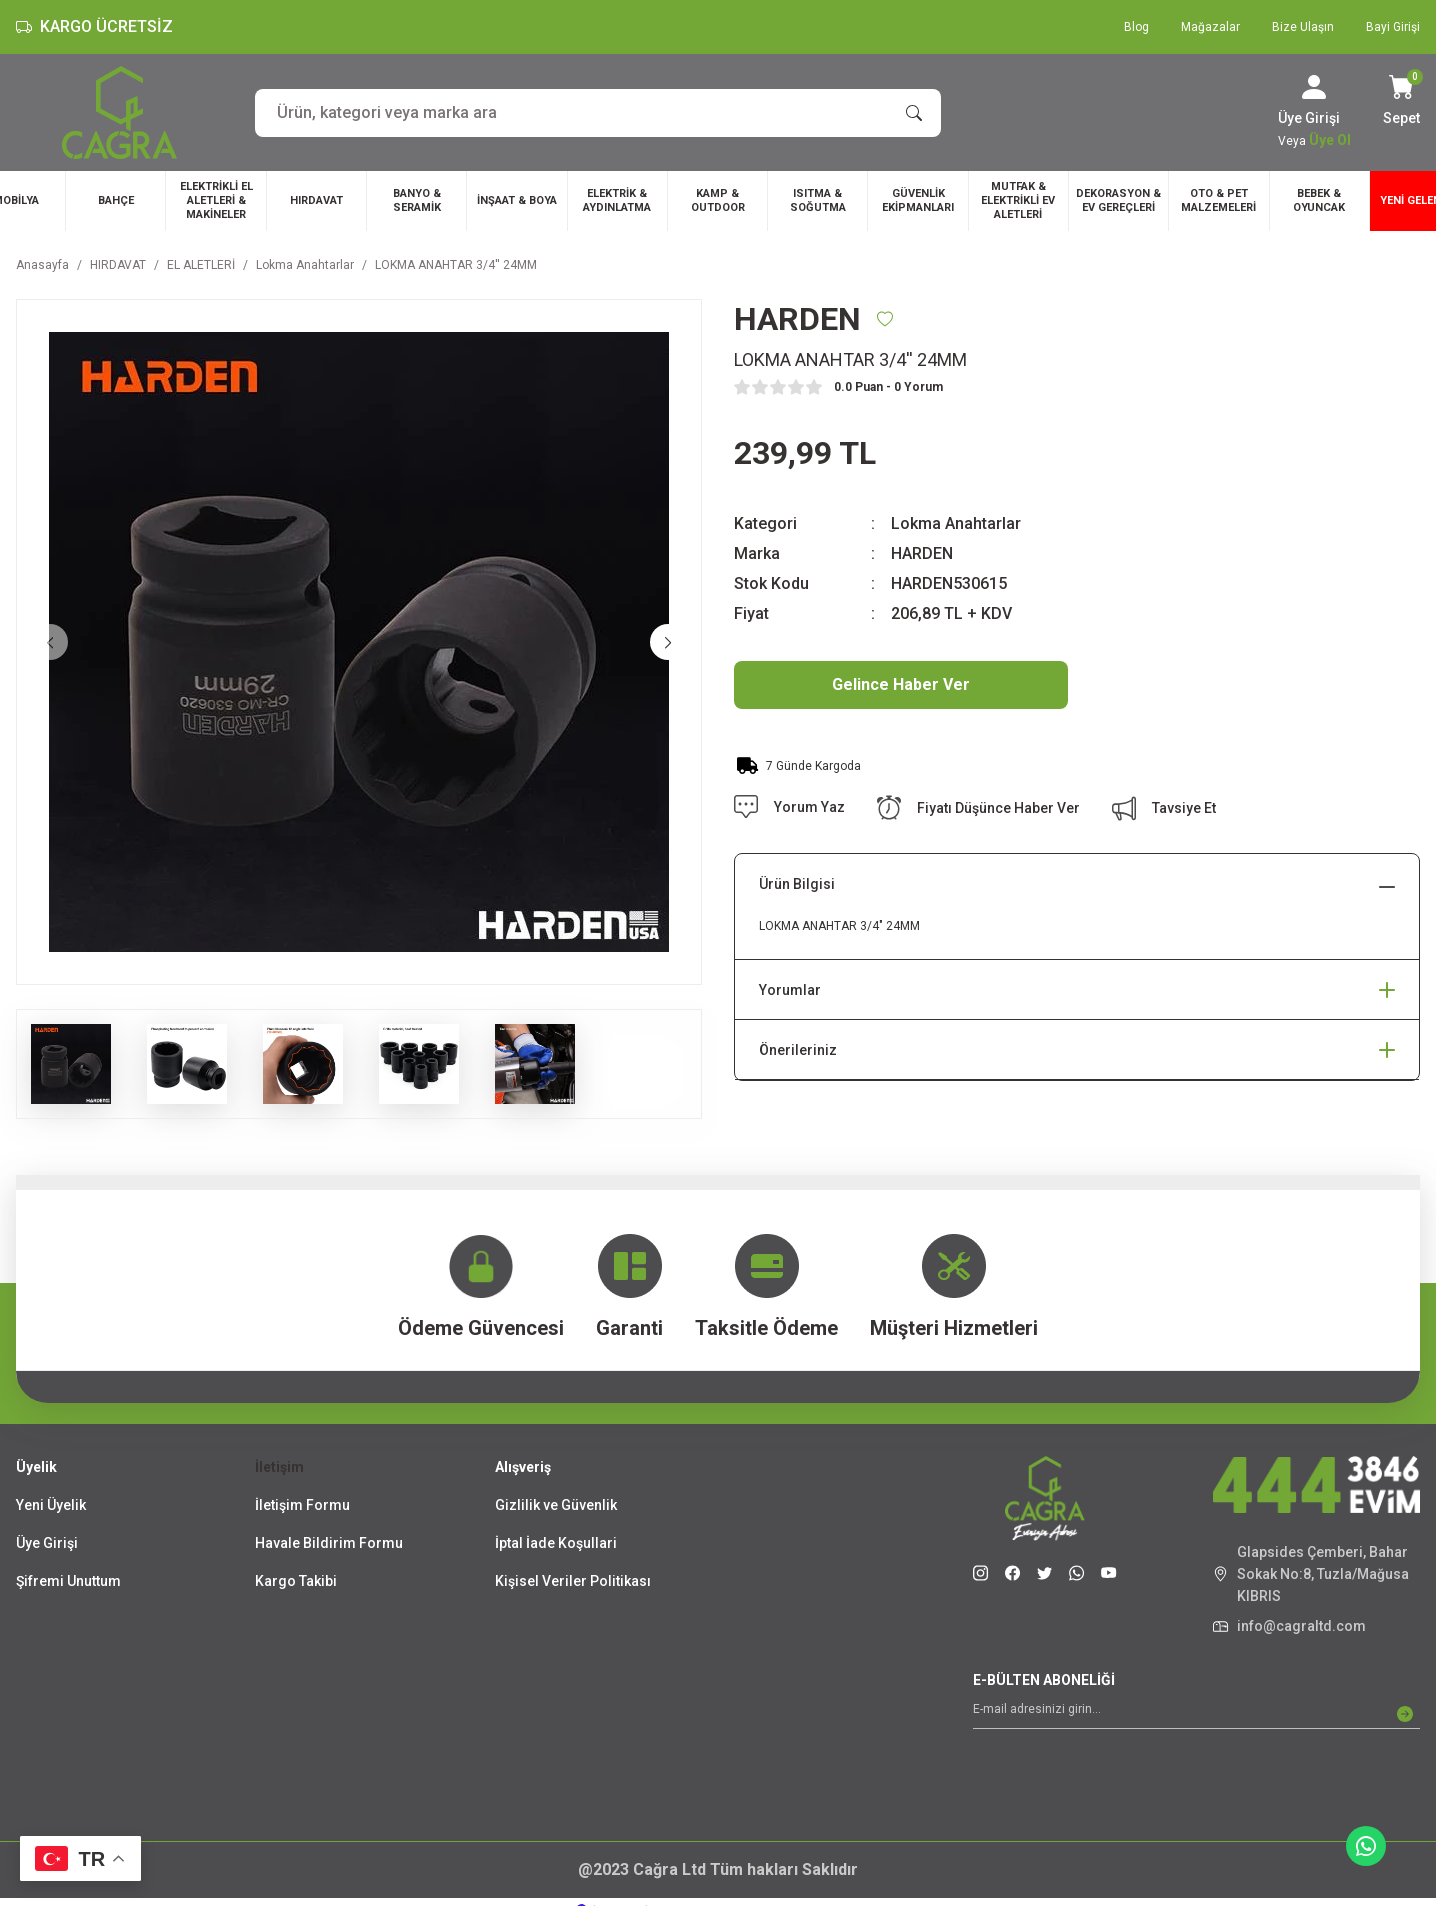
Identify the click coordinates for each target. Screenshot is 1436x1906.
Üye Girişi (47, 1543)
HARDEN (922, 553)
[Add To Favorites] (885, 319)
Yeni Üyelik (51, 1505)
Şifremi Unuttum (68, 1581)
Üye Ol (1330, 140)
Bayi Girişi (1393, 27)
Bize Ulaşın (1303, 27)
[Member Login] (1314, 87)
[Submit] (1405, 1714)
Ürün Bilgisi (797, 884)
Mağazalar (1210, 27)
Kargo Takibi (296, 1581)
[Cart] (1401, 102)
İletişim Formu (302, 1505)
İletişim (279, 1467)
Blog (1136, 27)
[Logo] (119, 112)
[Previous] (50, 642)
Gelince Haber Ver (901, 684)
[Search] (598, 113)
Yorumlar (790, 990)
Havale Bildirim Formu (329, 1543)
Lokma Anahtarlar (956, 523)
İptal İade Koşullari (556, 1543)
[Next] (668, 642)
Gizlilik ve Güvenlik (556, 1505)
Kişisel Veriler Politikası (573, 1581)
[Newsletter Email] (1196, 1714)
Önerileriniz (798, 1050)
